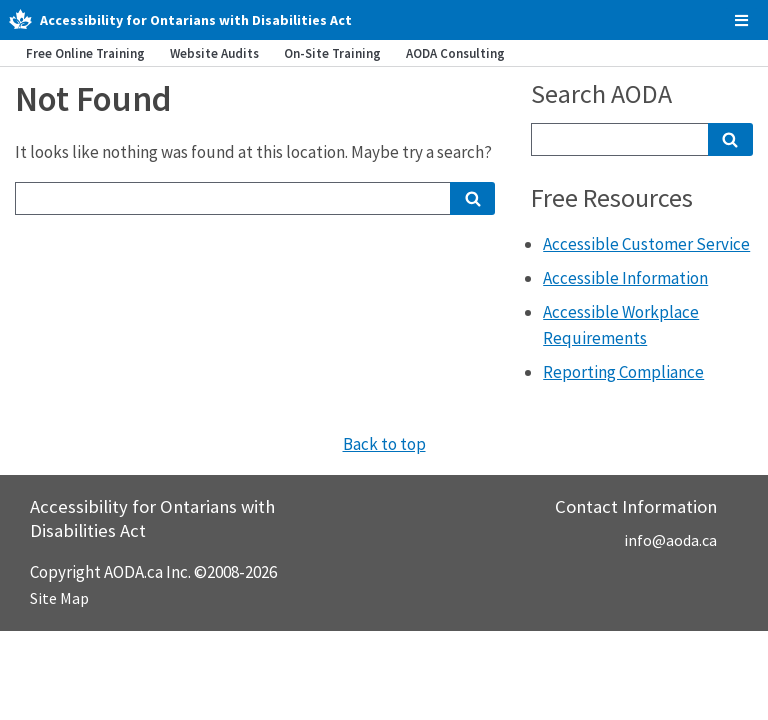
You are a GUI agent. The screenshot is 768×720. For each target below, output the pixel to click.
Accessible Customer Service (646, 244)
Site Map (59, 598)
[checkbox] (741, 20)
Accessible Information (625, 278)
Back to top (384, 444)
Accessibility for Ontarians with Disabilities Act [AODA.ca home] (196, 20)
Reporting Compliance (623, 372)
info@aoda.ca (670, 540)
